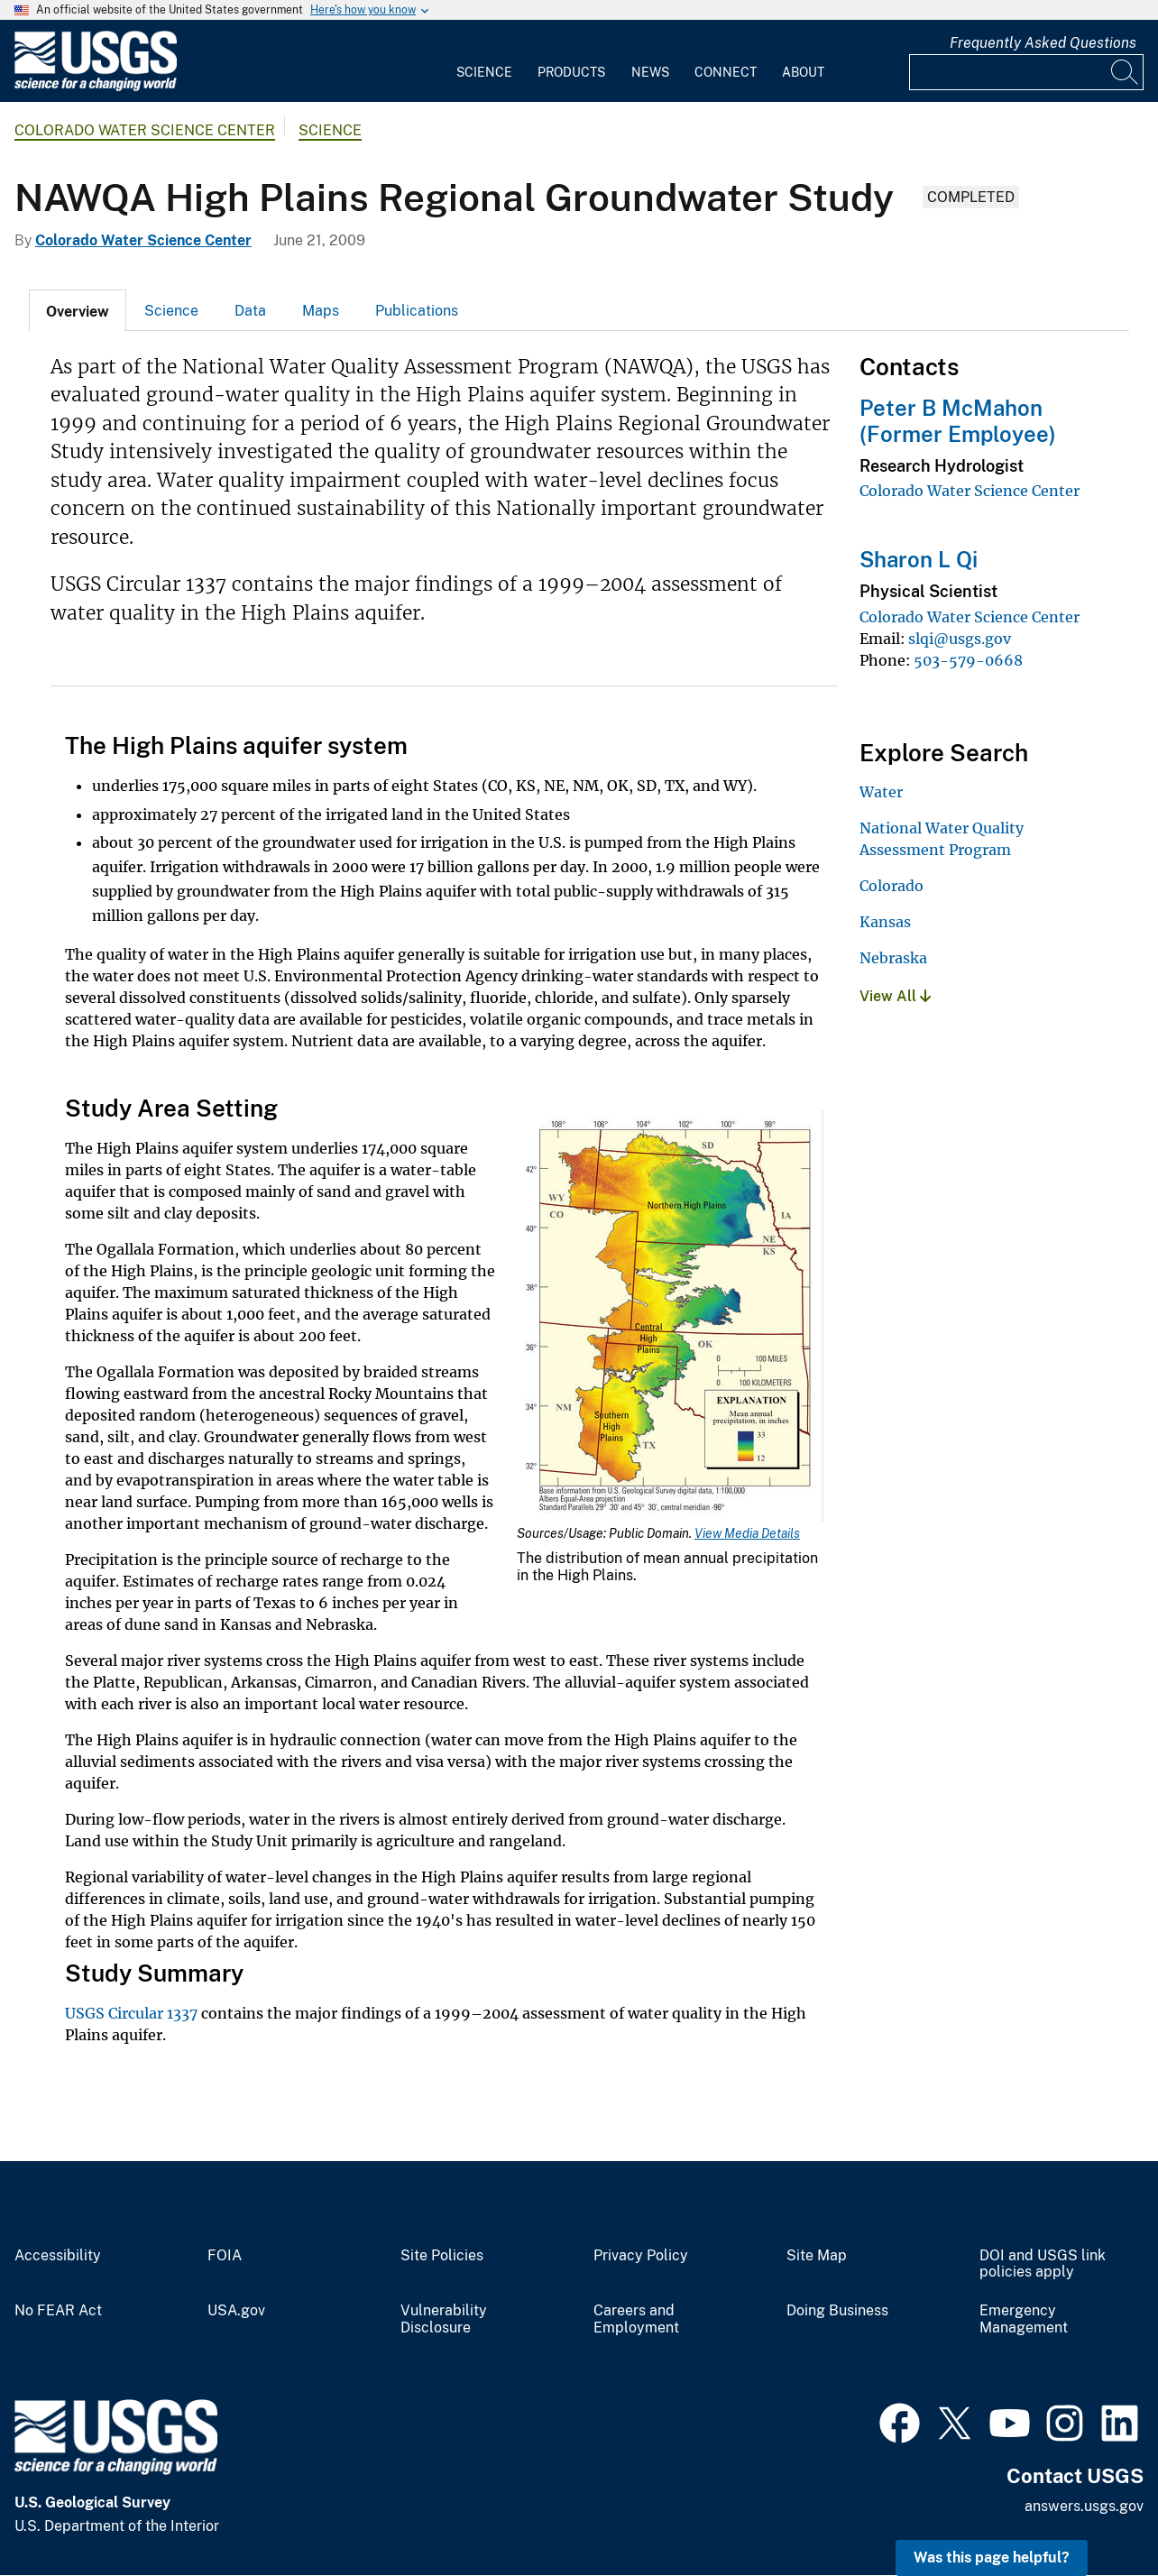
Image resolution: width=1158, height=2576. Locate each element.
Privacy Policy (640, 2256)
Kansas (885, 922)
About (803, 72)
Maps (320, 310)
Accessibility (57, 2256)
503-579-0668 (968, 660)
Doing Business (837, 2311)
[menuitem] (484, 61)
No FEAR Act (58, 2311)
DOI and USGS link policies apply (1042, 2264)
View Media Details (747, 1533)
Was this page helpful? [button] (992, 2557)
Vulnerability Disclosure (443, 2319)
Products (571, 72)
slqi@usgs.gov (959, 639)
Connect (725, 72)
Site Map (816, 2256)
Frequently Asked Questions (1043, 42)
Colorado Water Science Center (144, 130)
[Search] (1125, 72)
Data (250, 310)
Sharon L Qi (918, 559)
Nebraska (893, 958)
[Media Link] (670, 1317)
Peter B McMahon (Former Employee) (957, 420)
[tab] (77, 310)
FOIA (224, 2256)
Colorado (891, 886)
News (650, 72)
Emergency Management (1023, 2319)
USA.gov (236, 2311)
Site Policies (441, 2256)
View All (895, 996)
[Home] (95, 87)
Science (484, 72)
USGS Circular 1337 (131, 2013)
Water (881, 792)
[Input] (1026, 72)
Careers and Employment (636, 2319)
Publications (416, 310)
